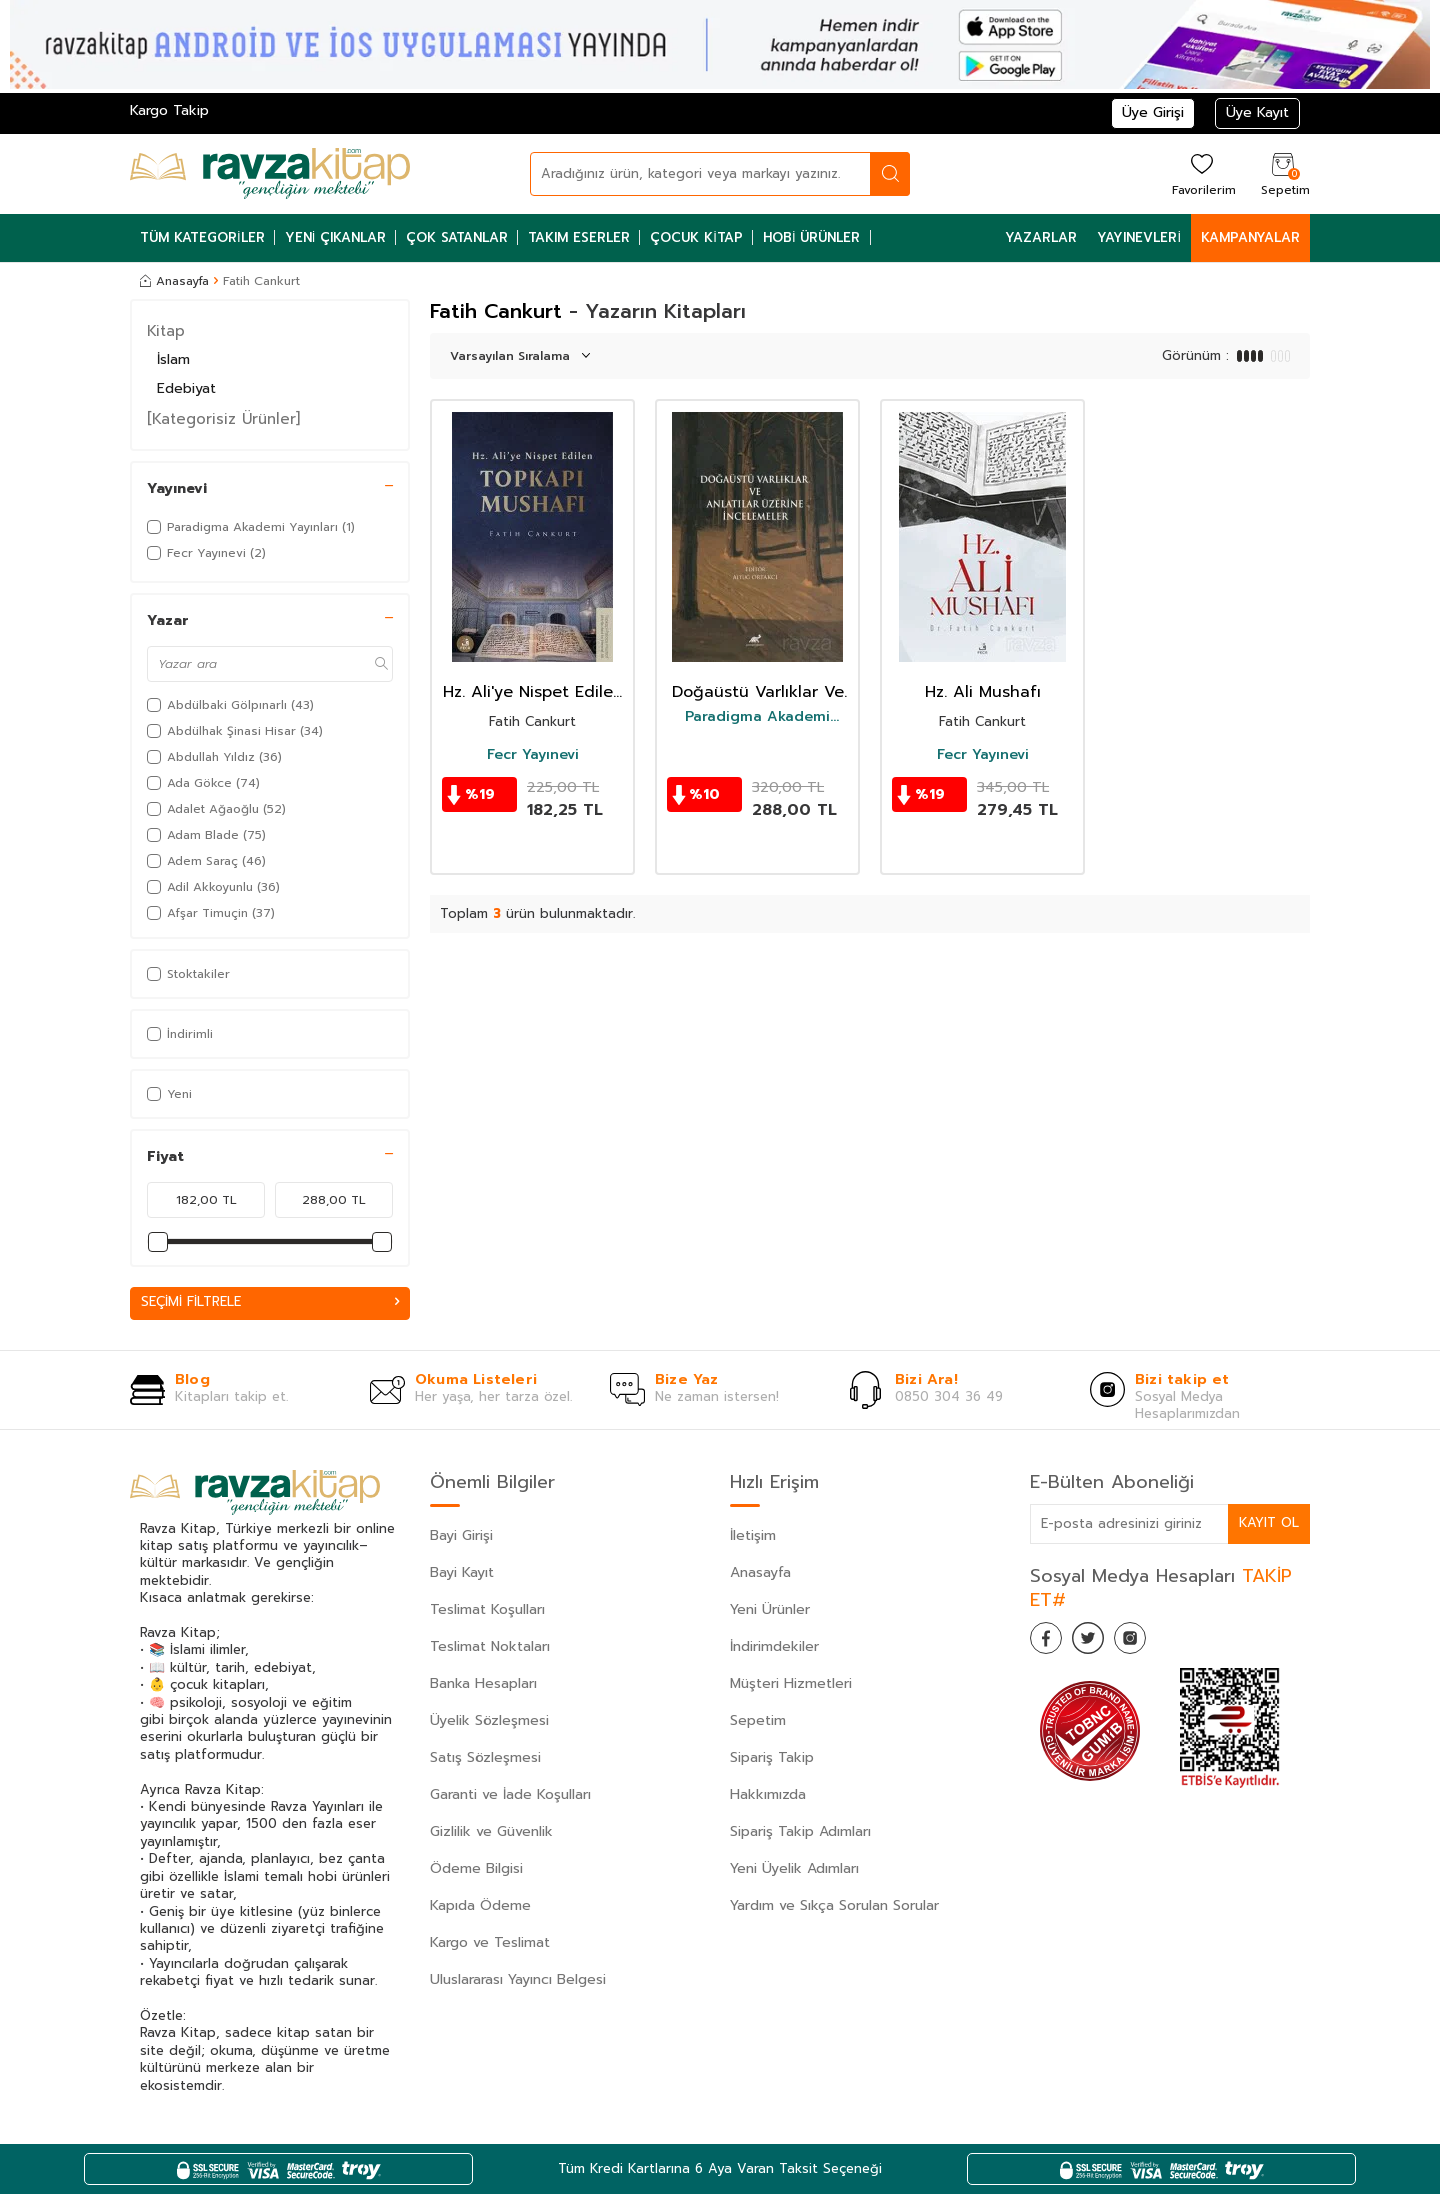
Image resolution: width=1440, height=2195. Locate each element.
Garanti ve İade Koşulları (510, 1795)
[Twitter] (1100, 1643)
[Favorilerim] (1201, 173)
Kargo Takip (169, 110)
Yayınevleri (1139, 237)
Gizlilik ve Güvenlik (491, 1832)
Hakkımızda (768, 1795)
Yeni (169, 1094)
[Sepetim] (1283, 173)
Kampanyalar (1250, 237)
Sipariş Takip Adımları (800, 1832)
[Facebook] (1050, 1643)
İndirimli (180, 1034)
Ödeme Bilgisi (476, 1869)
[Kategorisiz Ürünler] (223, 419)
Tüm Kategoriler (202, 237)
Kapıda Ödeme (480, 1906)
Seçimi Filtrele (270, 1302)
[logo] (270, 174)
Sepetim (758, 1721)
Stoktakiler (188, 974)
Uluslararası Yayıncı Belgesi (518, 1980)
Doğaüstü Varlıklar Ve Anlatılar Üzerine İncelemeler (758, 692)
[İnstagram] (1150, 1643)
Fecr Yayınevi (533, 755)
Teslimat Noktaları (490, 1647)
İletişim (753, 1536)
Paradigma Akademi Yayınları (757, 717)
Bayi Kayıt (462, 1573)
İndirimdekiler (774, 1647)
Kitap (166, 331)
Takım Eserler (579, 237)
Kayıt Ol (1268, 1523)
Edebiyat (186, 388)
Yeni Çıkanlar (336, 237)
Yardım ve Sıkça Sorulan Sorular (834, 1906)
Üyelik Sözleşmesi (489, 1721)
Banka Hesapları (483, 1684)
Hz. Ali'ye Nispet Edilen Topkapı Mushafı (533, 692)
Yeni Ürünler (770, 1610)
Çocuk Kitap (696, 237)
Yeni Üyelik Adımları (794, 1869)
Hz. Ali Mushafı (983, 692)
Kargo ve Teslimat (490, 1943)
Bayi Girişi (461, 1536)
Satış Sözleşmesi (485, 1758)
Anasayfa (174, 281)
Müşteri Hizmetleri (791, 1684)
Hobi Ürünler (812, 237)
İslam (173, 359)
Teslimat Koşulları (487, 1610)
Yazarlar (1041, 237)
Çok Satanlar (457, 237)
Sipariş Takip (772, 1758)
